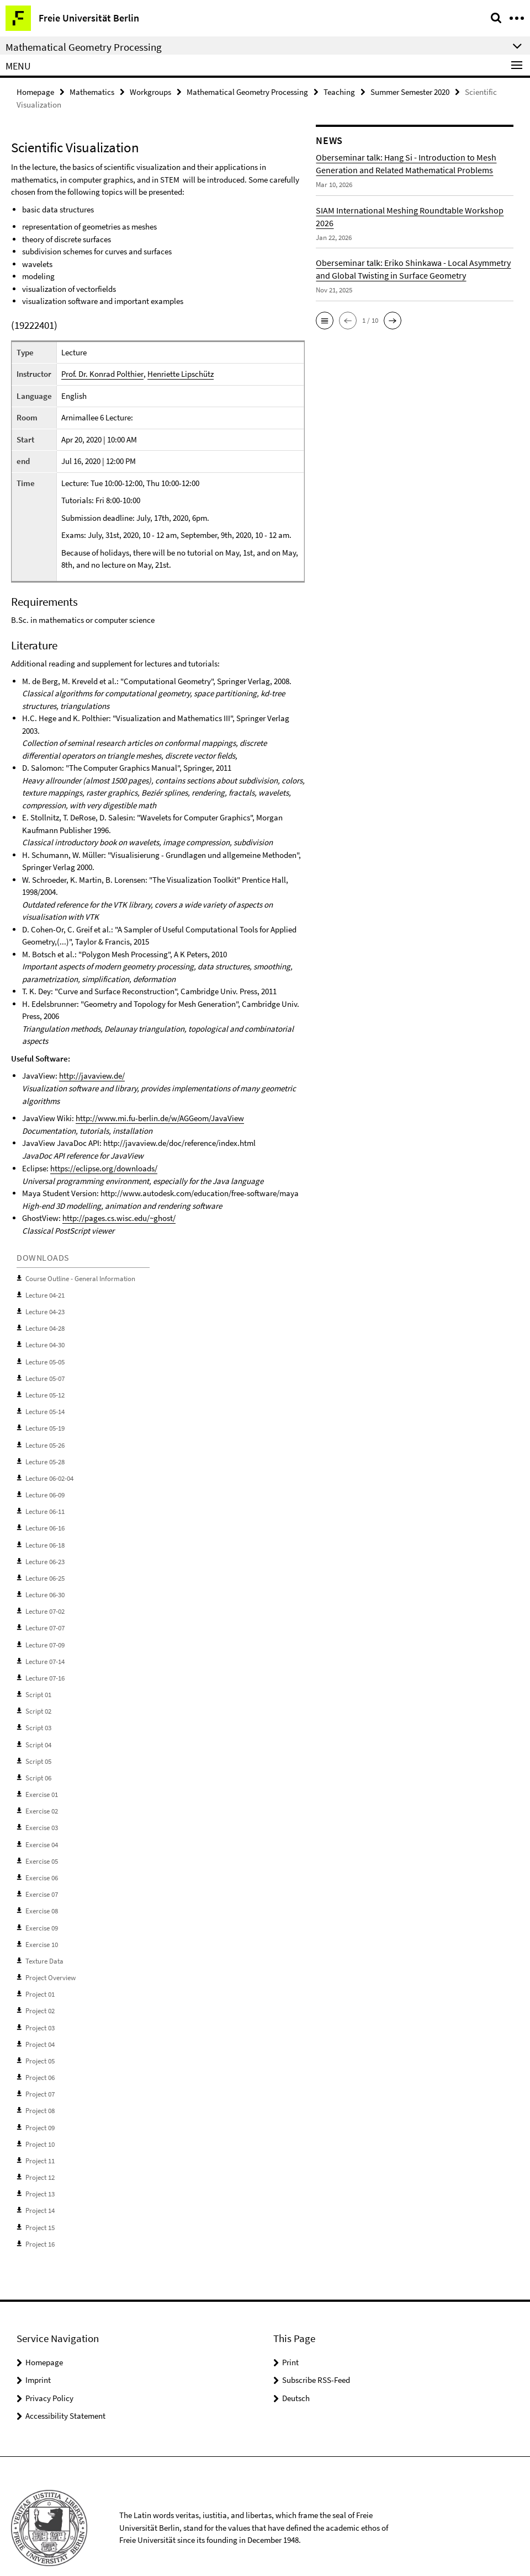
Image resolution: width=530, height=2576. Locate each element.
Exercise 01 (41, 1781)
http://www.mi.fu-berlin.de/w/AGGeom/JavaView (160, 1118)
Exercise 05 (41, 1847)
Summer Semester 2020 (409, 92)
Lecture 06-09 (45, 1489)
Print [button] (290, 2339)
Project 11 (40, 2140)
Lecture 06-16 (45, 1521)
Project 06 (40, 2058)
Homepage (35, 92)
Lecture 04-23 (45, 1310)
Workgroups (150, 92)
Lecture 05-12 (45, 1391)
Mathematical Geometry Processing (247, 92)
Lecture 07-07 (45, 1619)
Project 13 (40, 2172)
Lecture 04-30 (45, 1342)
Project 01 (40, 1977)
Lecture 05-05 (45, 1358)
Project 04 (40, 2026)
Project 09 (40, 2107)
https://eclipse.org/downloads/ (103, 1167)
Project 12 (40, 2156)
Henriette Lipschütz (180, 374)
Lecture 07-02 (45, 1603)
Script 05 (38, 1749)
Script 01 (38, 1684)
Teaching (339, 92)
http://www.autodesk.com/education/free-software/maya (199, 1192)
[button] (324, 321)
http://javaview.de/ (92, 1075)
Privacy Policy (49, 2375)
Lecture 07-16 (45, 1668)
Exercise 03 (41, 1814)
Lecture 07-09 (45, 1635)
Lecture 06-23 (45, 1554)
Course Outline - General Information (80, 1277)
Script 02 (38, 1700)
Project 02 (40, 1993)
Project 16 (40, 2221)
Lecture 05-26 (45, 1440)
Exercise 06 (41, 1863)
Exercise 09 (41, 1912)
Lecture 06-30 (45, 1586)
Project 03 (40, 2009)
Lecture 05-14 (45, 1407)
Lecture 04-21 (45, 1293)
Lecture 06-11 (45, 1505)
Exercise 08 (41, 1896)
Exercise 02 (41, 1798)
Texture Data (44, 1944)
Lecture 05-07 (45, 1375)
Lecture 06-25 (45, 1570)
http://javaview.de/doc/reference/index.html (179, 1143)
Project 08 (40, 2091)
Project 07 (40, 2074)
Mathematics (92, 92)
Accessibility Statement (65, 2393)
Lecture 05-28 (45, 1456)
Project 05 (40, 2042)
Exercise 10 (41, 1928)
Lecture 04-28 (45, 1326)
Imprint (38, 2357)
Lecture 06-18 (45, 1538)
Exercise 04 (41, 1831)
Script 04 (38, 1733)
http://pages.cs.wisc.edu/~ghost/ (119, 1217)
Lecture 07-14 (45, 1651)
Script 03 (38, 1716)
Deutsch (296, 2375)
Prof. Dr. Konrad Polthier (102, 374)
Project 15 (40, 2205)
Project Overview (50, 1961)
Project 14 (40, 2189)
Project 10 (40, 2124)
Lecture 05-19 (45, 1423)
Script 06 (38, 1765)
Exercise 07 (41, 1879)
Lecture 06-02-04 (49, 1473)
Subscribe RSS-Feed (316, 2357)
